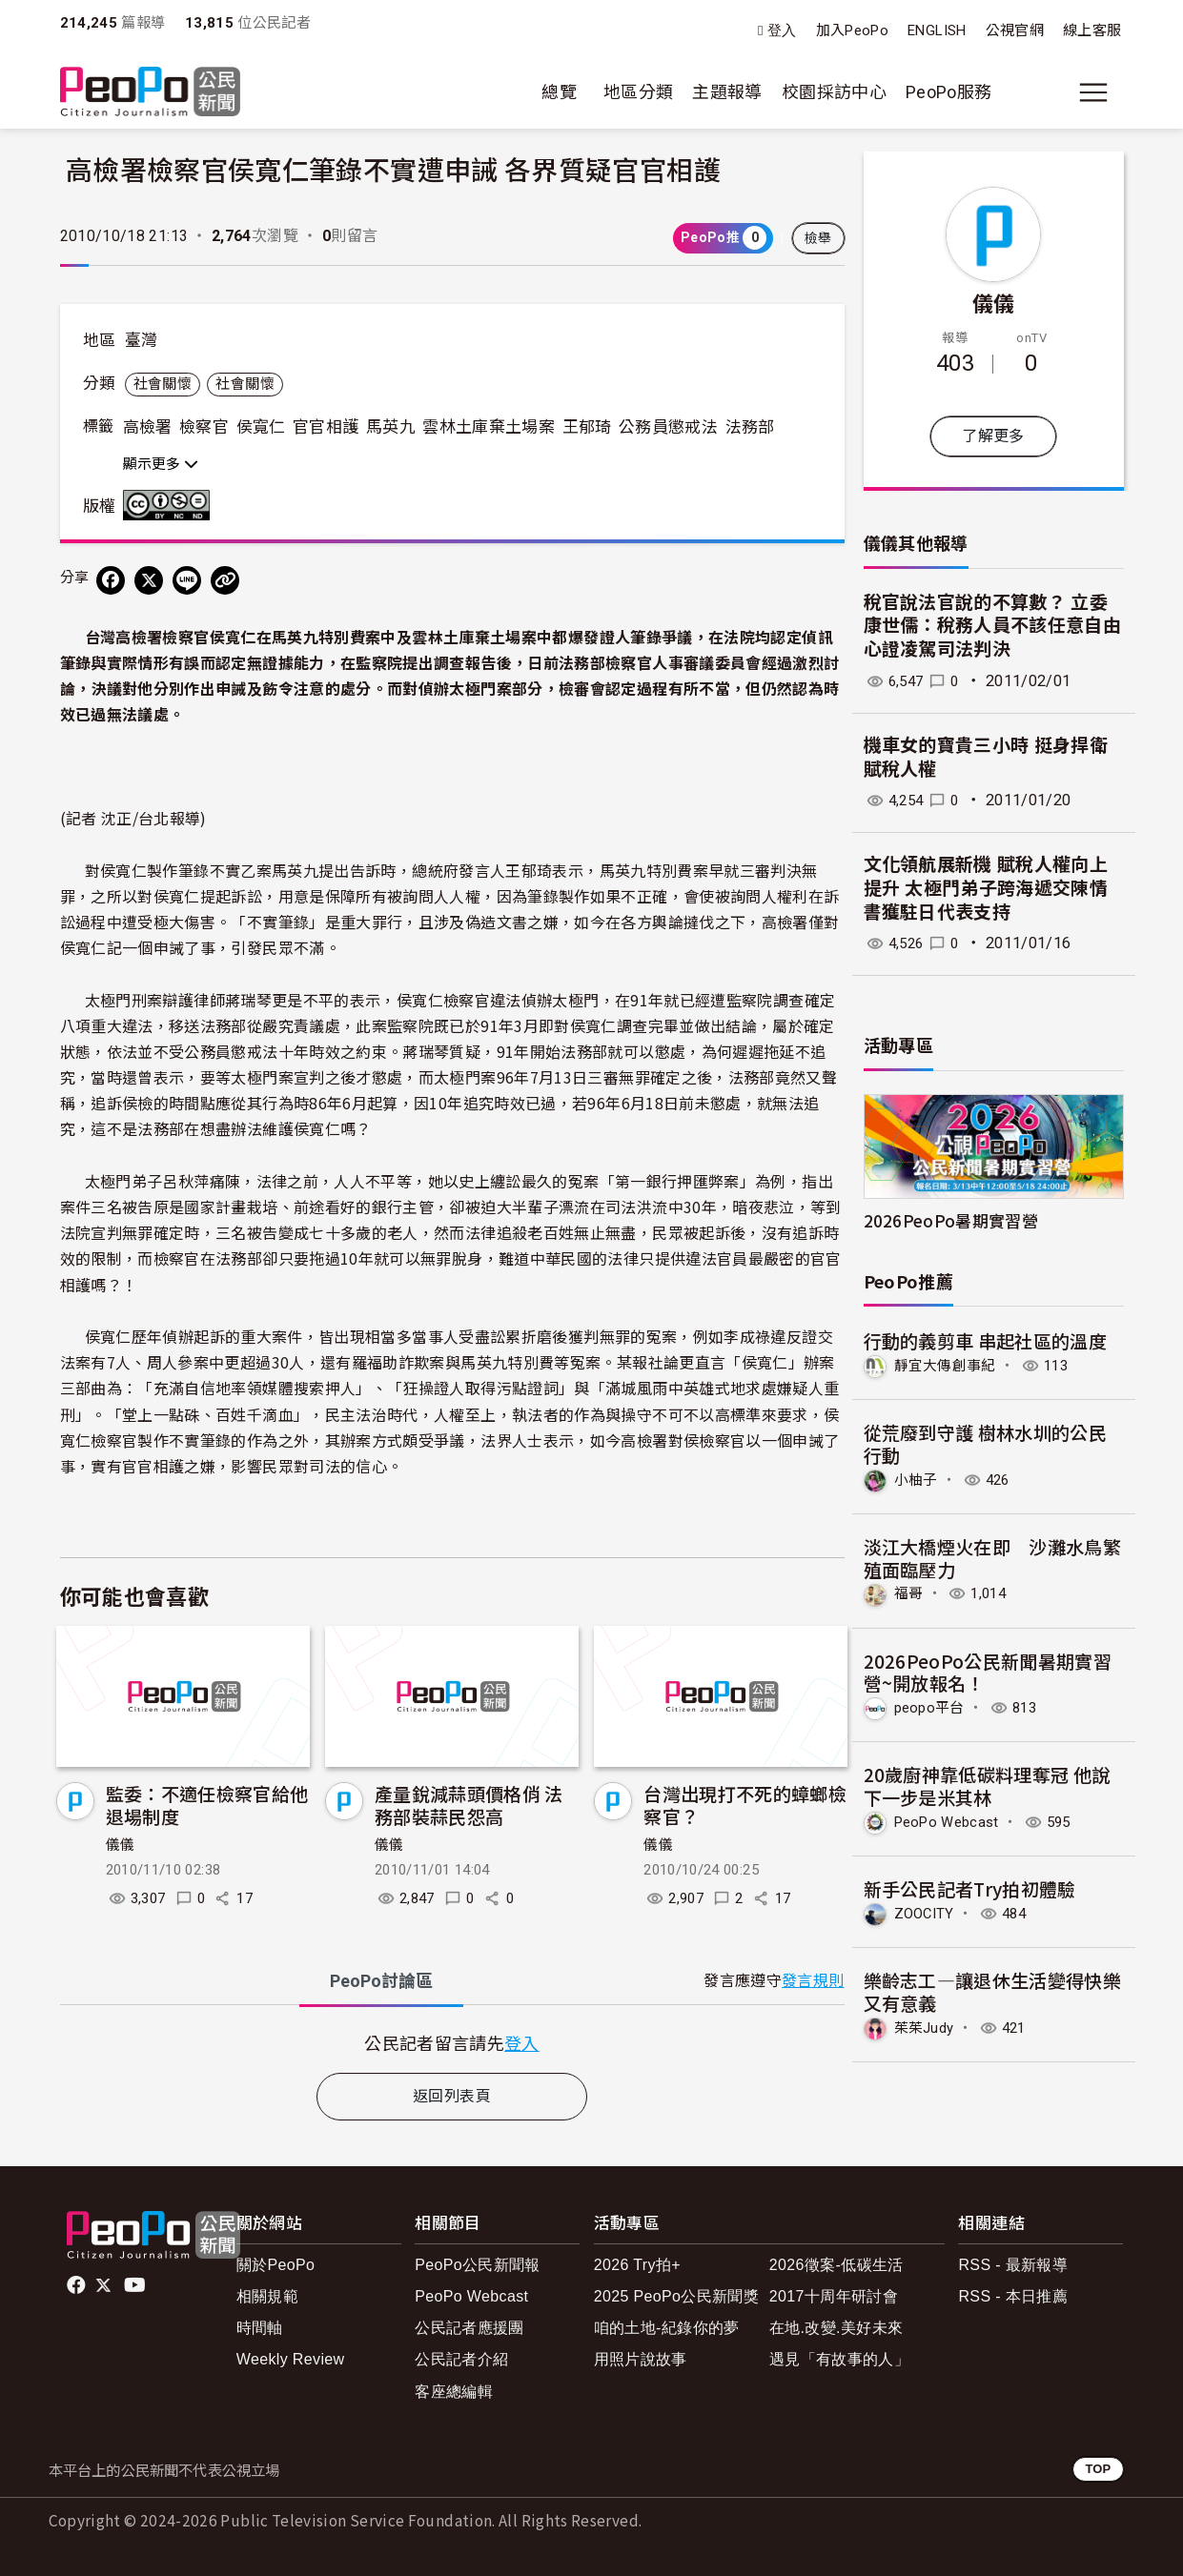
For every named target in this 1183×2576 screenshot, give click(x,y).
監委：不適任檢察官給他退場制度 (207, 1804)
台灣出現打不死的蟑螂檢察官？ (744, 1804)
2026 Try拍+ (637, 2265)
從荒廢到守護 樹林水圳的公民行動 (986, 1443)
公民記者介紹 (461, 2359)
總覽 (559, 92)
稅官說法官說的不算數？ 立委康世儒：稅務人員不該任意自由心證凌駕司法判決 (993, 626)
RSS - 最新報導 (1013, 2265)
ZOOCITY (927, 1910)
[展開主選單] (1093, 92)
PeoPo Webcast (952, 1820)
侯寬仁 (261, 426)
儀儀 (120, 1845)
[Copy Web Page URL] (225, 580)
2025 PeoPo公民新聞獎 (676, 2296)
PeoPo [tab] (381, 1981)
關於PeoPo (276, 2265)
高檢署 (148, 426)
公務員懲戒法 (668, 426)
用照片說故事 (640, 2359)
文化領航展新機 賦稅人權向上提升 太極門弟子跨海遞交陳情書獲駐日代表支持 (986, 888)
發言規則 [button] (813, 1981)
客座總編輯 (454, 2391)
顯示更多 (160, 464)
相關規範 (267, 2296)
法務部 (750, 426)
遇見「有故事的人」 (839, 2359)
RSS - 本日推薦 (1013, 2296)
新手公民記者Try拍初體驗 (970, 1886)
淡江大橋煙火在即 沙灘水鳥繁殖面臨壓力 (993, 1556)
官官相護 (325, 426)
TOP (1098, 2469)
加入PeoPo (852, 30)
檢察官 (204, 426)
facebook (78, 2285)
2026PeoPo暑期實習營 (951, 1220)
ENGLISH (937, 30)
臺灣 (141, 340)
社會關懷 (162, 384)
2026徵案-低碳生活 (836, 2265)
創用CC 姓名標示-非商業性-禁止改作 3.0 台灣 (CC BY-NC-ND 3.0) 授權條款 (170, 505)
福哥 (910, 1592)
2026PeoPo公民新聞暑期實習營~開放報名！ (988, 1670)
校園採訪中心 (834, 92)
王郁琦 (587, 426)
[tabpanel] (452, 2043)
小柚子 (917, 1479)
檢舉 (818, 238)
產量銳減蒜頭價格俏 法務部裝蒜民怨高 (469, 1804)
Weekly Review (290, 2359)
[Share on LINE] (187, 580)
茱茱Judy (926, 2025)
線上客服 (1092, 30)
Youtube (136, 2285)
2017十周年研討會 (833, 2296)
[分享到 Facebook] (110, 580)
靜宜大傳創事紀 (949, 1365)
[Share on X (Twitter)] (148, 580)
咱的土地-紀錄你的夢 (667, 2328)
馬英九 (391, 426)
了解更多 (993, 436)
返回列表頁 (452, 2096)
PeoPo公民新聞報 (478, 2265)
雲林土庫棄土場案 (488, 426)
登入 (782, 31)
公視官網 (1015, 30)
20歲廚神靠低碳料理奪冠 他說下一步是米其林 (987, 1783)
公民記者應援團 (469, 2328)
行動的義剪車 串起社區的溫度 (986, 1340)
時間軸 (259, 2328)
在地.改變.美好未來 (836, 2328)
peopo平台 (932, 1706)
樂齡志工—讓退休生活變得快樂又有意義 (993, 1988)
